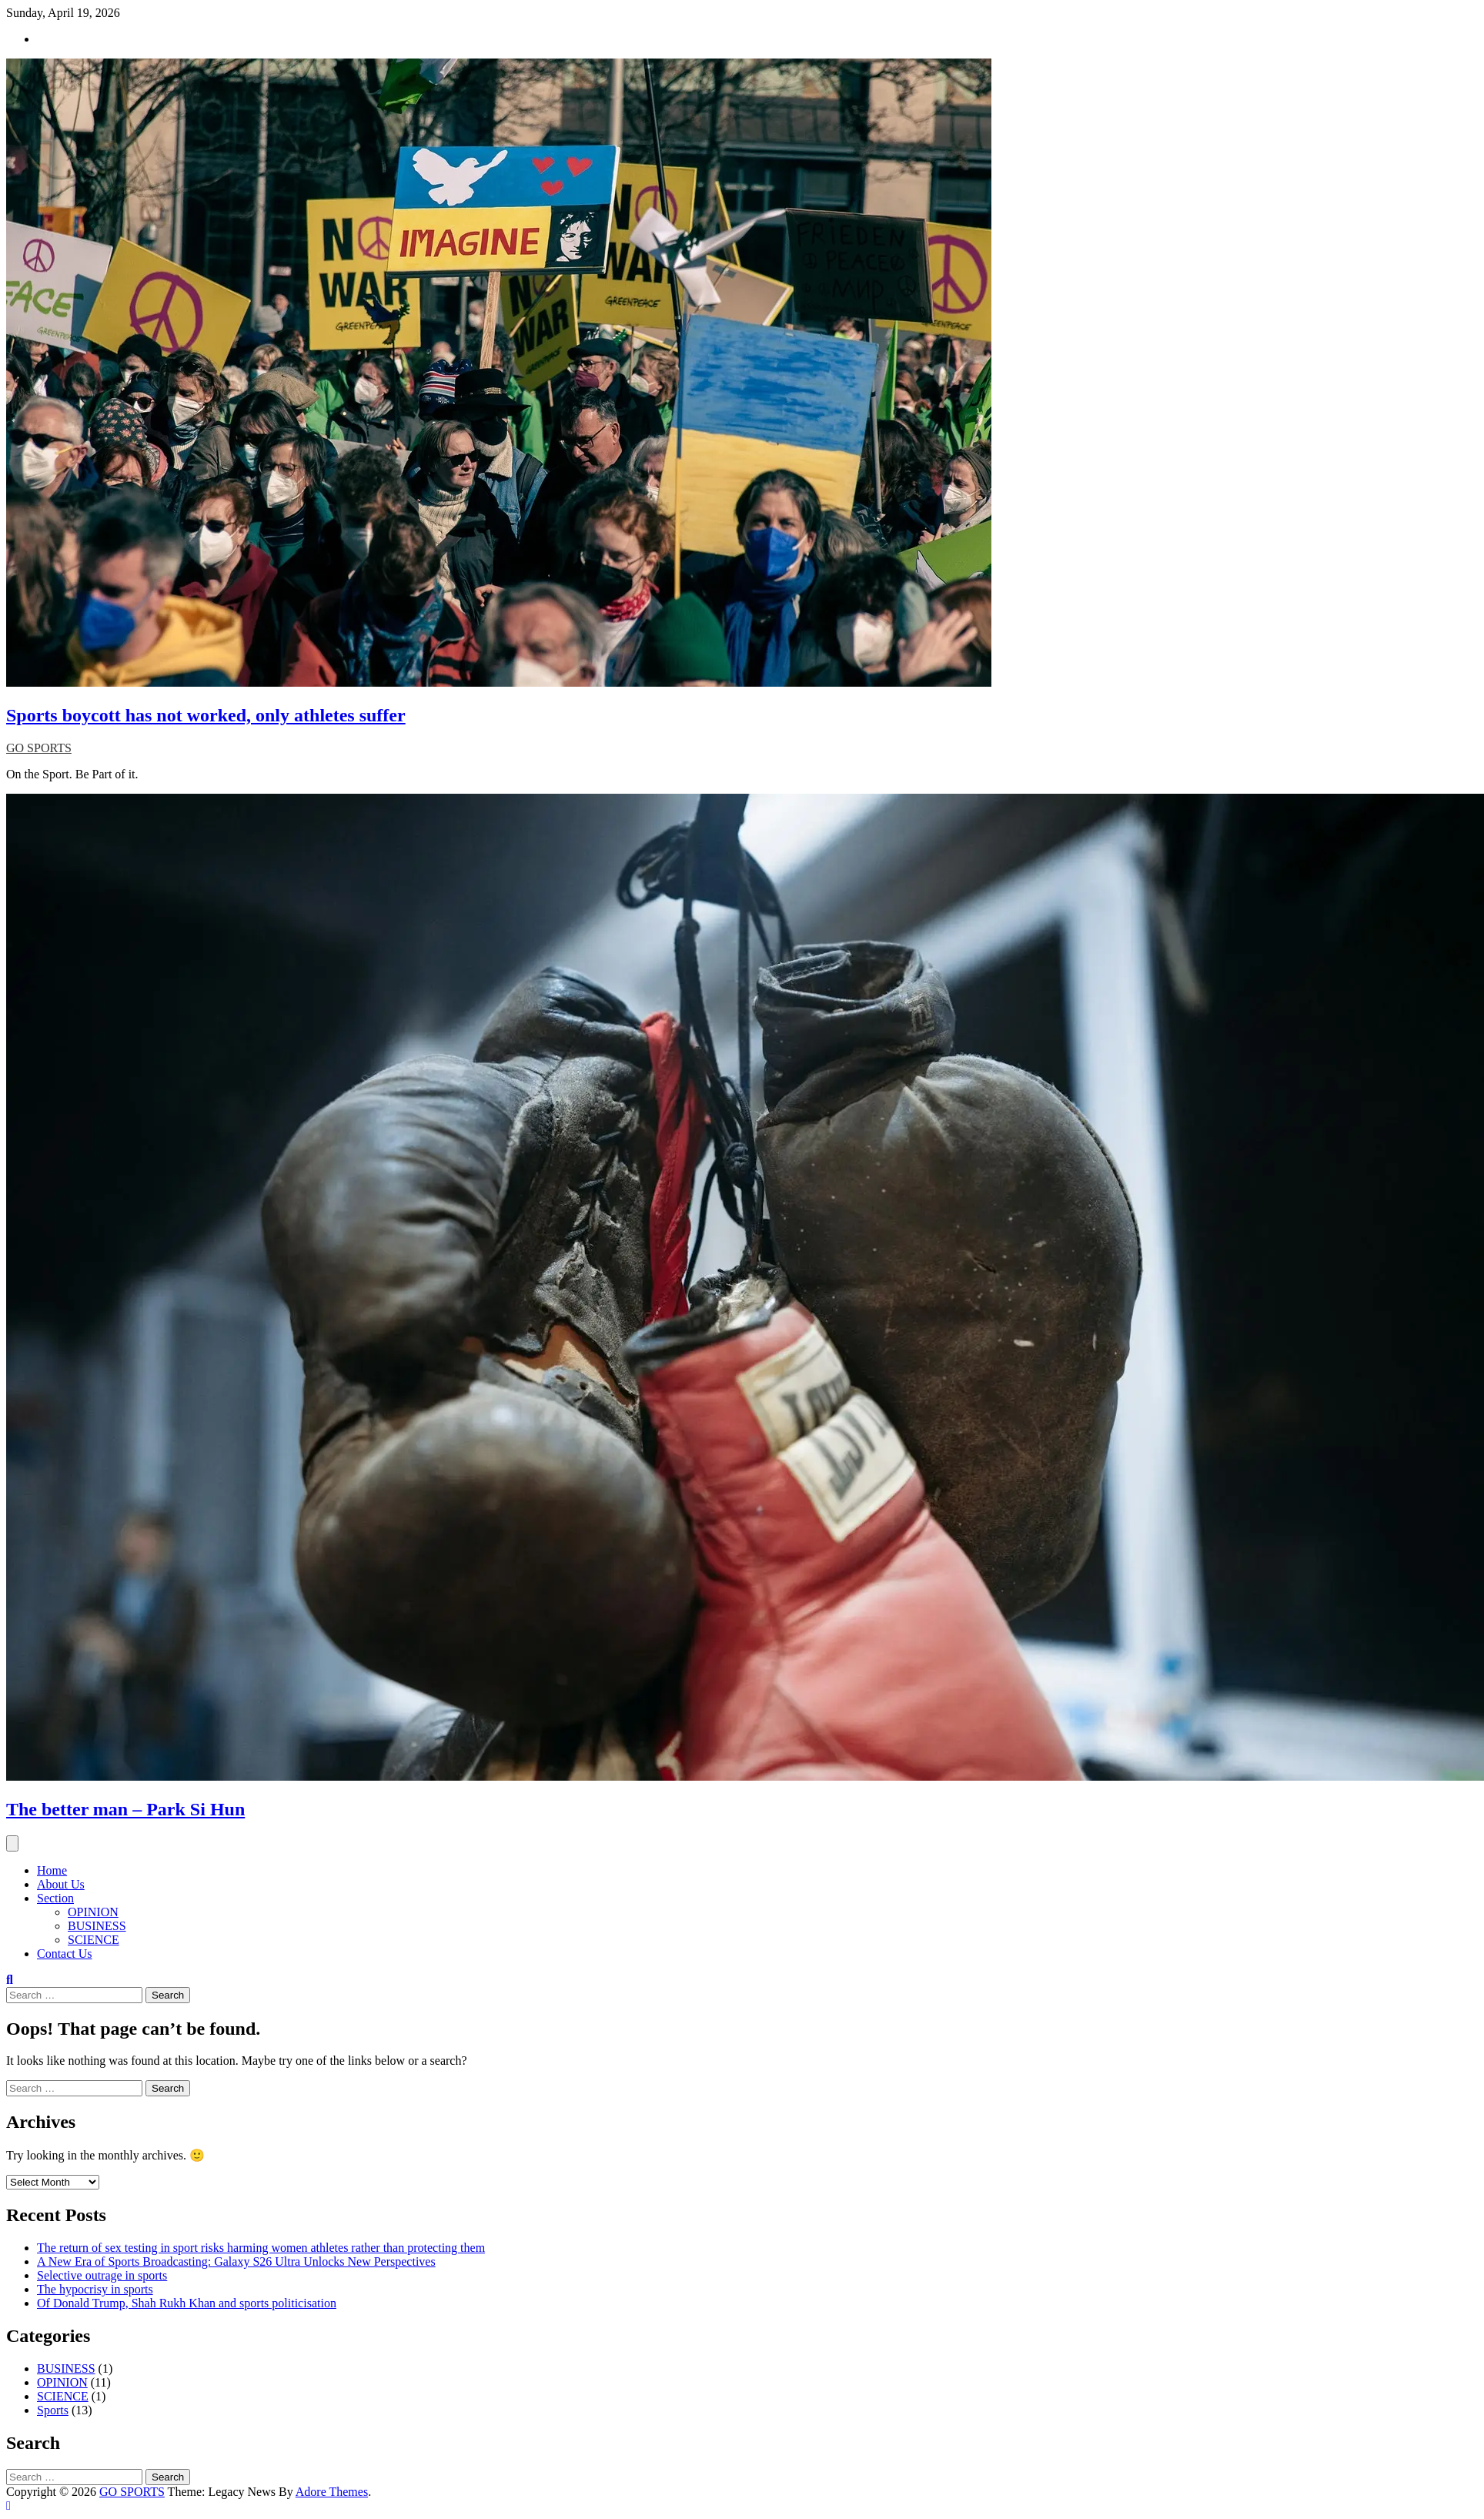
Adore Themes (332, 2491)
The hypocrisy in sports (95, 2289)
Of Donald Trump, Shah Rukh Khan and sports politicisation (186, 2303)
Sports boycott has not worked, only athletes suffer (206, 715)
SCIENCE (93, 1939)
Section (55, 1898)
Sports (53, 2410)
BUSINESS (97, 1925)
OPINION (93, 1912)
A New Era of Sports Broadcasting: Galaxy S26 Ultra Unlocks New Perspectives (236, 2261)
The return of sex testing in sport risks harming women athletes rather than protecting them (261, 2247)
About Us (61, 1884)
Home (52, 1870)
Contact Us (64, 1953)
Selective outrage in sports (102, 2275)
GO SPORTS (39, 747)
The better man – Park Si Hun (125, 1809)
